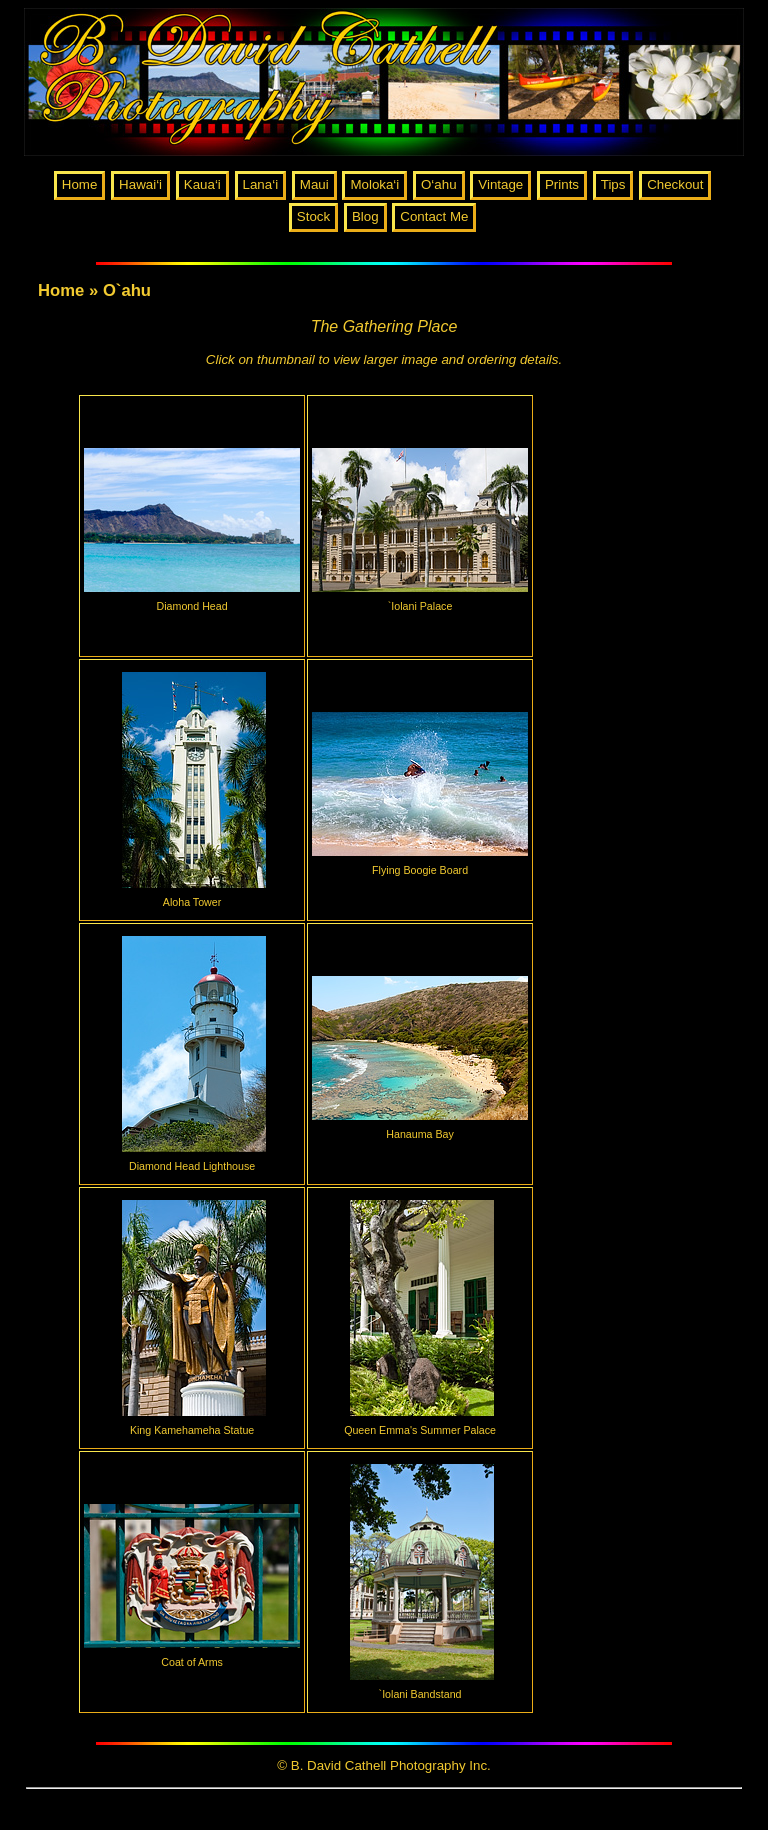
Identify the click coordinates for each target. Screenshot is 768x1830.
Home (80, 184)
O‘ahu (439, 184)
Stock (313, 216)
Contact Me (434, 216)
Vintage (500, 184)
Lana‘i (261, 184)
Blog (365, 216)
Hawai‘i (140, 184)
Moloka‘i (374, 184)
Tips (613, 184)
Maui (314, 184)
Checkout (675, 184)
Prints (562, 184)
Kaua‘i (202, 184)
